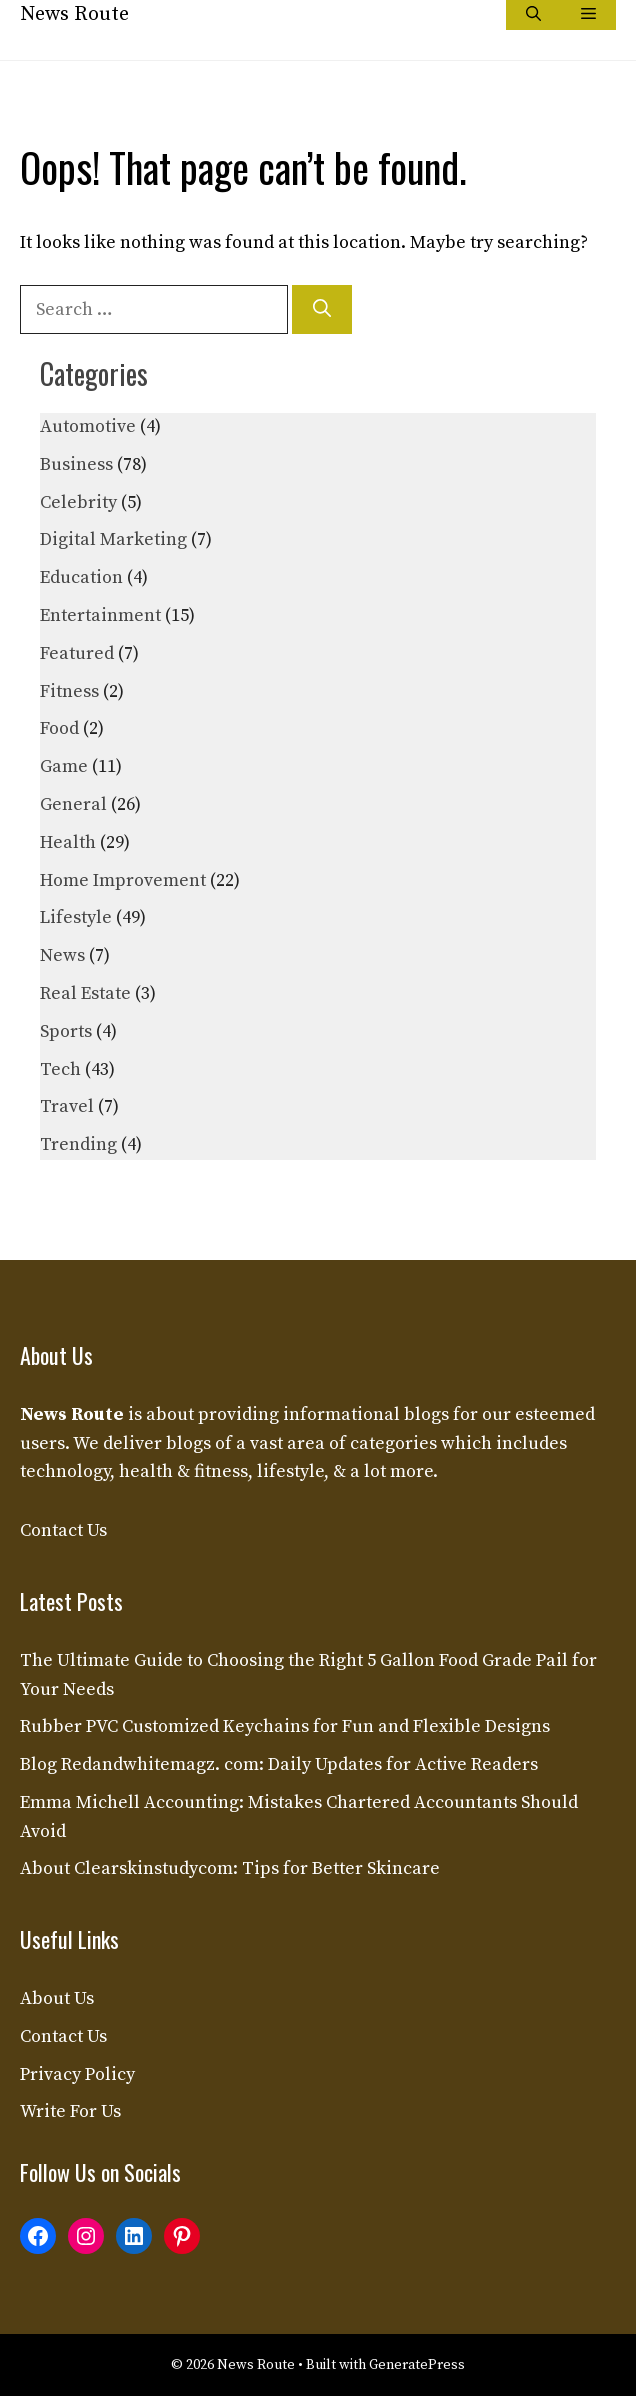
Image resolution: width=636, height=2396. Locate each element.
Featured (77, 653)
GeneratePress (417, 2365)
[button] (533, 15)
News (62, 955)
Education (81, 577)
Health (68, 842)
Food (59, 728)
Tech (60, 1069)
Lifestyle (76, 917)
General (73, 804)
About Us (57, 1998)
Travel (67, 1106)
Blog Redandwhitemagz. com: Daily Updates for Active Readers (279, 1764)
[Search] (322, 309)
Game (64, 766)
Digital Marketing (113, 539)
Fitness (69, 691)
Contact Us (63, 1530)
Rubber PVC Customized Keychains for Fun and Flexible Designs (285, 1726)
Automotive (88, 426)
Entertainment (100, 615)
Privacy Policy (77, 2074)
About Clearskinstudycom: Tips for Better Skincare (230, 1868)
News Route (74, 14)
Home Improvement (123, 880)
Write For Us (70, 2111)
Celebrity (78, 502)
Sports (66, 1031)
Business (76, 464)
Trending (78, 1144)
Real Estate (85, 993)
